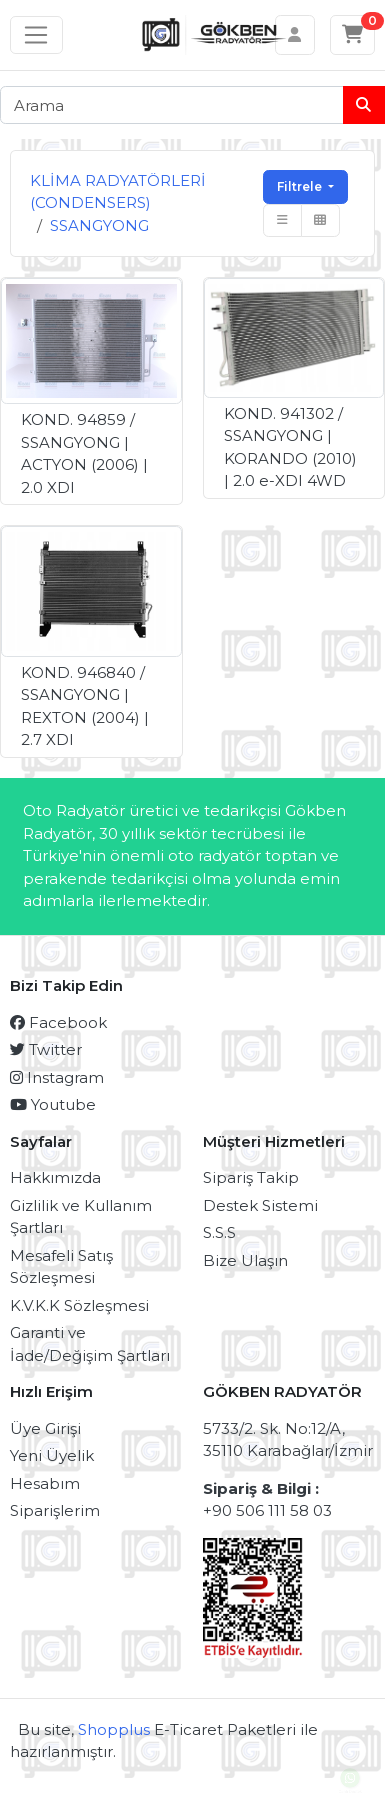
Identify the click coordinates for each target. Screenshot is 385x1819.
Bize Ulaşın (245, 1260)
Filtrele (301, 186)
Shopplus (114, 1729)
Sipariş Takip (251, 1177)
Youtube (53, 1104)
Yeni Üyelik (52, 1455)
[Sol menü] (36, 35)
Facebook (58, 1022)
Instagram (57, 1077)
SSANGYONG (99, 225)
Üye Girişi (45, 1428)
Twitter (46, 1049)
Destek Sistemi (260, 1205)
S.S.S (219, 1232)
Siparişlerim (55, 1510)
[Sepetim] (353, 35)
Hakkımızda (55, 1177)
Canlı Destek (350, 1784)
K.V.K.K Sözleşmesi (79, 1305)
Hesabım (45, 1483)
